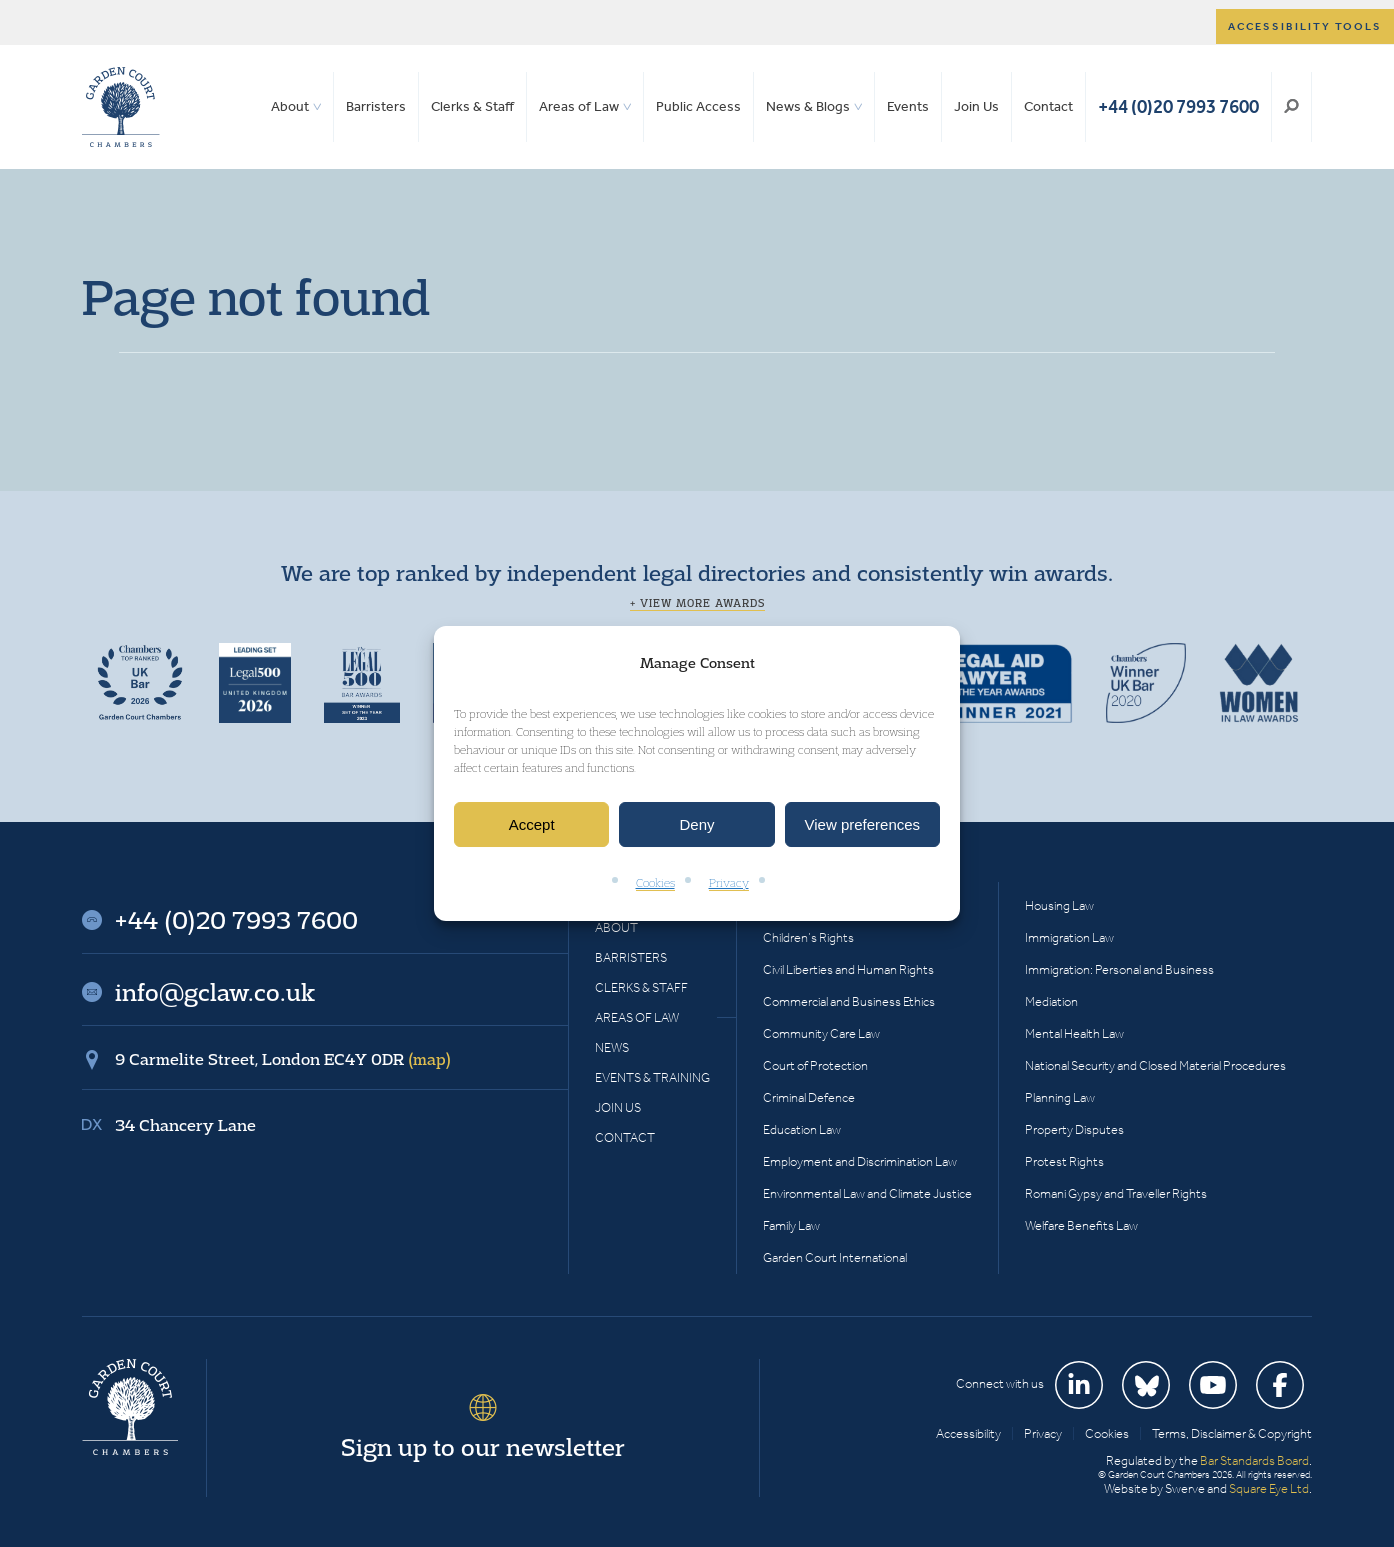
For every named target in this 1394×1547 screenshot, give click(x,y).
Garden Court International (835, 1257)
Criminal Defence (809, 1097)
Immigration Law (1069, 937)
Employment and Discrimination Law (860, 1161)
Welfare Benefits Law (1081, 1225)
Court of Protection (815, 1065)
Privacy (729, 883)
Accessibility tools (1305, 26)
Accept (532, 824)
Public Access (698, 106)
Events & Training (652, 1077)
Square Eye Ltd (1269, 1488)
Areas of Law (579, 106)
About (290, 106)
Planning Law (1060, 1097)
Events (908, 106)
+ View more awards (697, 603)
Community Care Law (821, 1033)
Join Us (976, 106)
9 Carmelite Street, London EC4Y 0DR (283, 1059)
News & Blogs (808, 106)
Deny (696, 824)
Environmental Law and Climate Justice (867, 1193)
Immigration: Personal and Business (1119, 969)
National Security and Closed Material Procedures (1155, 1065)
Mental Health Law (1074, 1033)
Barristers (376, 106)
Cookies (655, 883)
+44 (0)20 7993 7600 (1178, 106)
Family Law (791, 1225)
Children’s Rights (808, 937)
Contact (1048, 106)
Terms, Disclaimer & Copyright (1232, 1433)
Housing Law (1059, 905)
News (612, 1047)
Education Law (802, 1129)
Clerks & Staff (472, 106)
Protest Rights (1064, 1161)
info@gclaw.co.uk (215, 992)
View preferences (863, 824)
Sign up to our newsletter (483, 1447)
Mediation (1051, 1001)
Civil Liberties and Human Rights (848, 969)
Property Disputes (1074, 1129)
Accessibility (968, 1433)
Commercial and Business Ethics (849, 1001)
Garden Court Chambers (121, 107)
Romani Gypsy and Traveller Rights (1116, 1193)
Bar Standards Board (1254, 1460)
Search (1291, 107)
